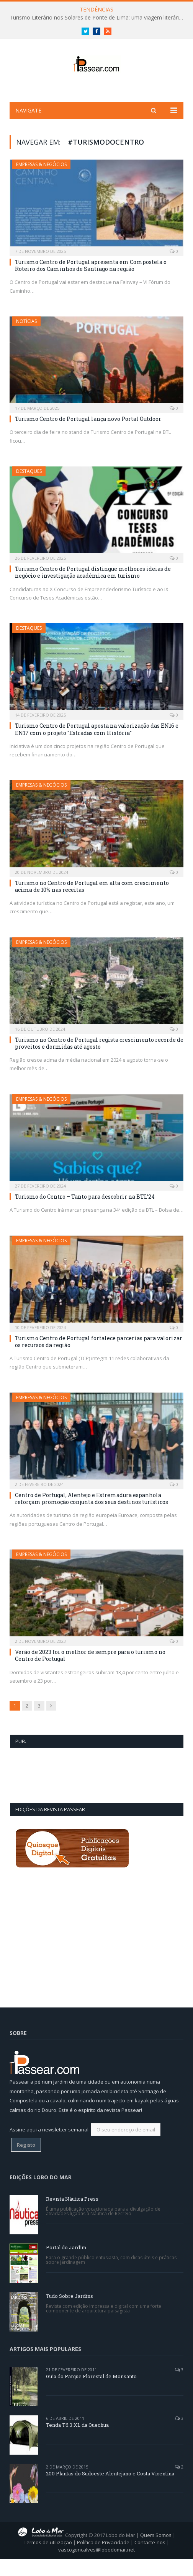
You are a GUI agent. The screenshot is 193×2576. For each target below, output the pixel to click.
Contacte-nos (149, 2559)
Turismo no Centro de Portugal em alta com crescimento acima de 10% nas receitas (92, 903)
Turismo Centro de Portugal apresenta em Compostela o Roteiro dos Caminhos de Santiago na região (91, 282)
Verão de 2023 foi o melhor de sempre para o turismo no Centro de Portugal (90, 1672)
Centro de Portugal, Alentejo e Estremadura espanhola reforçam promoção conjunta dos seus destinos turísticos (91, 1515)
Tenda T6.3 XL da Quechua (77, 2441)
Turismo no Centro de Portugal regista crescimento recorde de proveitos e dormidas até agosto (99, 1060)
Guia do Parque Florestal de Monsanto (91, 2393)
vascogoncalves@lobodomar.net (96, 2566)
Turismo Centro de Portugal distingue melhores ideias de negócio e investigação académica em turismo (93, 589)
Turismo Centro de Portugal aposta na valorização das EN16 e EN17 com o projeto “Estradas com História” (96, 746)
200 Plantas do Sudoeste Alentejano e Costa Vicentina (110, 2490)
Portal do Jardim (66, 2264)
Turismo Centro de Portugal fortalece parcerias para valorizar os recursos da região (98, 1358)
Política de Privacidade (103, 2559)
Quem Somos (156, 2551)
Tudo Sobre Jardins (69, 2312)
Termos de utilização (48, 2559)
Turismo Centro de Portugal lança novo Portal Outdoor (88, 436)
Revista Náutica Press (72, 2215)
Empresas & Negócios (41, 181)
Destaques (29, 488)
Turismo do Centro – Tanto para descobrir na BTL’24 (85, 1213)
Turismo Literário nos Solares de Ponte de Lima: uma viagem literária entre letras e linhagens (98, 17)
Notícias (26, 338)
